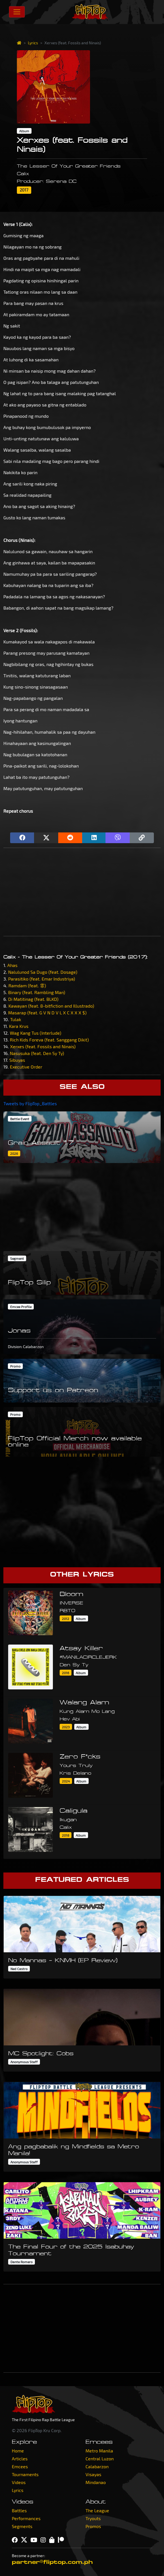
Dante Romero (21, 2262)
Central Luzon (100, 2458)
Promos (93, 2526)
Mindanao (96, 2482)
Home (18, 2450)
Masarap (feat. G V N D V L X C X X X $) (47, 1012)
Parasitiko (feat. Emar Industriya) (41, 978)
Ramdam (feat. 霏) (27, 985)
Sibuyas (17, 1060)
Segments (22, 2526)
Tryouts (93, 2518)
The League (97, 2510)
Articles (20, 2458)
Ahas (12, 965)
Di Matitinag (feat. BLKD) (33, 999)
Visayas (93, 2474)
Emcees (20, 2466)
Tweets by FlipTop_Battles (30, 1103)
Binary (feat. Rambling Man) (36, 992)
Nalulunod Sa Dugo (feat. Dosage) (42, 972)
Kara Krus (18, 1026)
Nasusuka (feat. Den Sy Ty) (37, 1053)
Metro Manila (99, 2450)
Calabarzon (97, 2466)
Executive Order (26, 1066)
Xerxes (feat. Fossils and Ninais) (43, 1046)
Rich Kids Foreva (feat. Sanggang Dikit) (49, 1039)
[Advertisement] (82, 891)
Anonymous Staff (24, 2062)
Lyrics (33, 42)
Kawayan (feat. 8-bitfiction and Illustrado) (51, 1005)
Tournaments (25, 2474)
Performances (26, 2518)
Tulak (15, 1019)
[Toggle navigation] (17, 11)
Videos (19, 2482)
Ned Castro (19, 1969)
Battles (19, 2510)
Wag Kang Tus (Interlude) (35, 1033)
